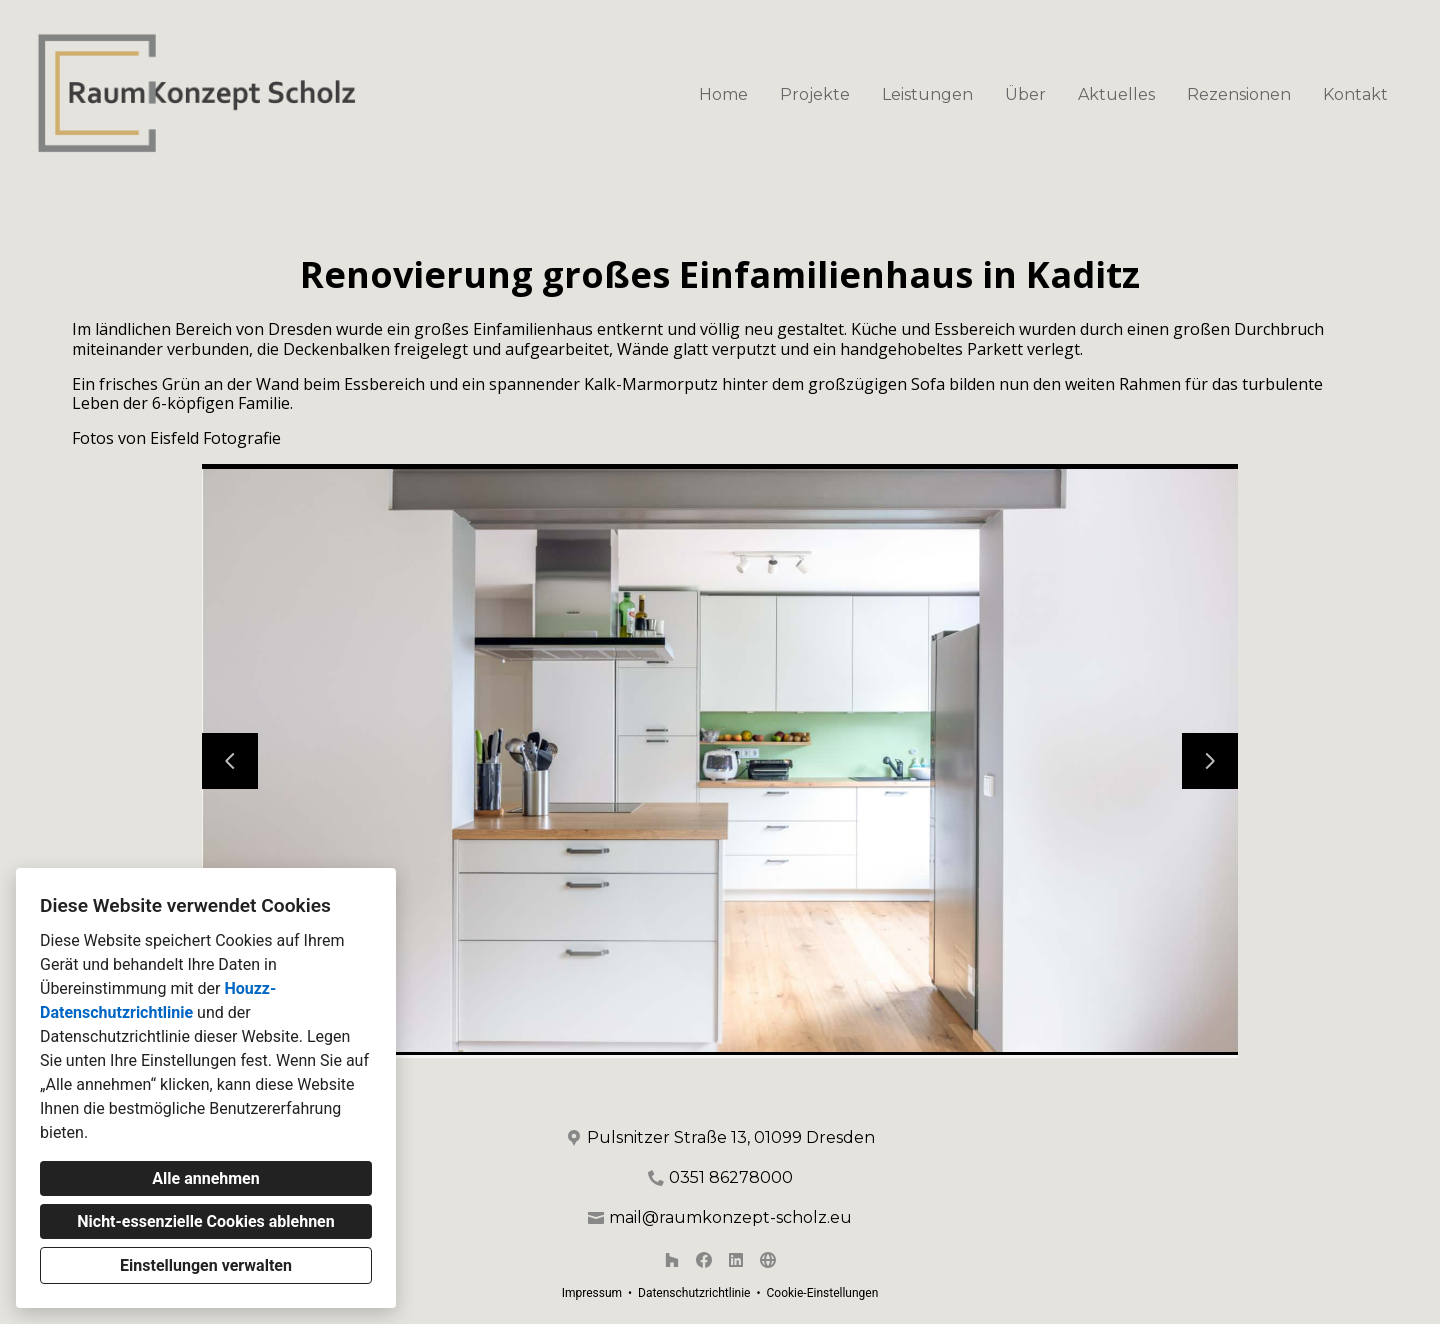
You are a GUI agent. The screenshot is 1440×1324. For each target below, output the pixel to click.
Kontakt (1355, 94)
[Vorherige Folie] (230, 761)
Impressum (592, 1293)
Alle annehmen (205, 1178)
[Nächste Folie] (1210, 761)
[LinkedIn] (736, 1260)
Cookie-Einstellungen (822, 1293)
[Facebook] (704, 1260)
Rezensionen (1239, 94)
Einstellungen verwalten (206, 1265)
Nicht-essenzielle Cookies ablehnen (205, 1221)
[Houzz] (672, 1260)
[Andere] (768, 1260)
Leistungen (927, 94)
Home (723, 94)
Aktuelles (1116, 94)
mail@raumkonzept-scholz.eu (730, 1217)
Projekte (815, 94)
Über (1025, 94)
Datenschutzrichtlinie (694, 1293)
